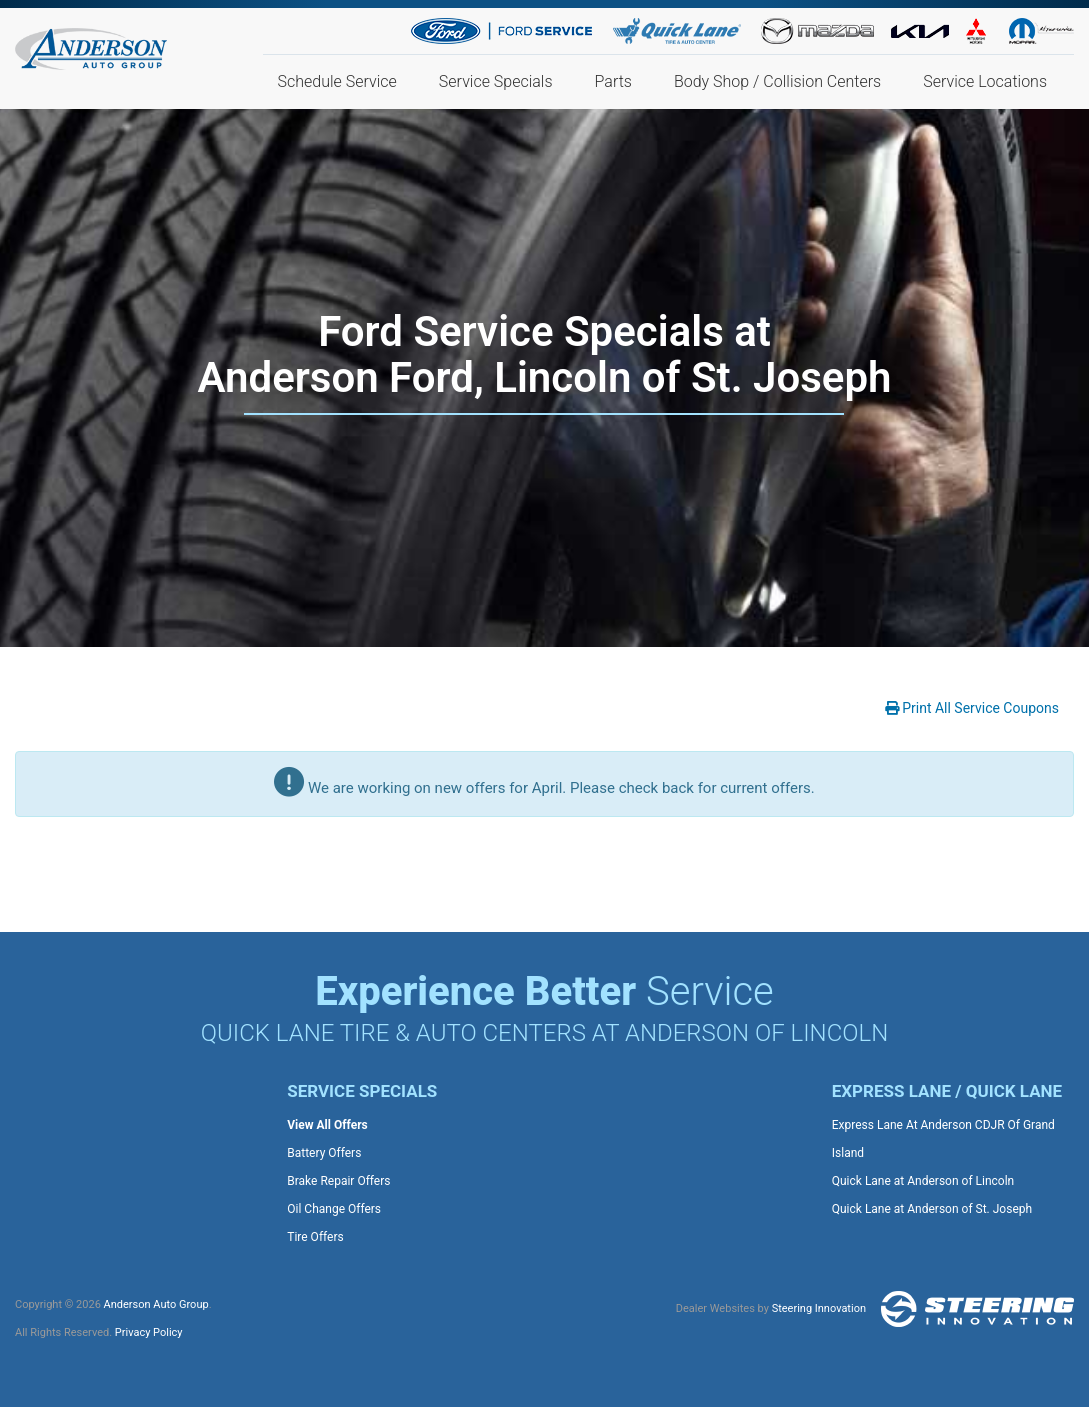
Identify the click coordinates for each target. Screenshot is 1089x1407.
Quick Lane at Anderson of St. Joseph (932, 1209)
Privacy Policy (149, 1332)
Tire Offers (315, 1237)
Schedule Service (337, 81)
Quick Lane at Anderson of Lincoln (923, 1181)
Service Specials (496, 81)
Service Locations (985, 81)
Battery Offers (324, 1153)
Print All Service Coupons (972, 708)
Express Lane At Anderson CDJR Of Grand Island (943, 1139)
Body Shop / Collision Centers (777, 81)
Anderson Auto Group (156, 1304)
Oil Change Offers (334, 1209)
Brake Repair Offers (338, 1181)
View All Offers (327, 1125)
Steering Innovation (819, 1308)
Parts (613, 81)
